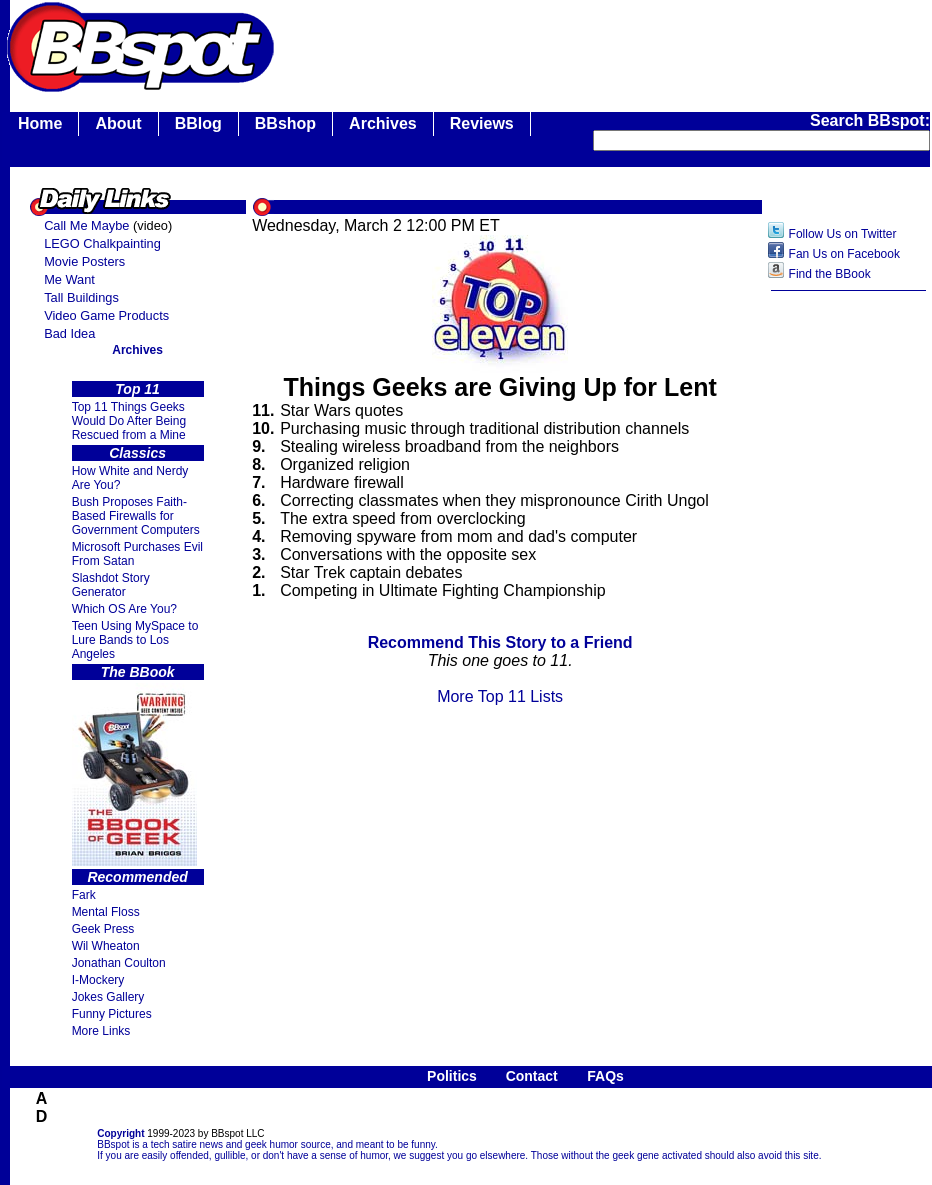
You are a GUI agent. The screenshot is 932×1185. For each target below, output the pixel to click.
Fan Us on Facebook (844, 254)
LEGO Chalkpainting (102, 243)
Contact (532, 1076)
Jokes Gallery (108, 997)
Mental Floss (106, 912)
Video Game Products (106, 315)
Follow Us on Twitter (843, 234)
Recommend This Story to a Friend (500, 642)
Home (40, 123)
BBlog (198, 123)
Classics (137, 453)
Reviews (482, 123)
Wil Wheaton (106, 946)
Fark (84, 895)
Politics (452, 1076)
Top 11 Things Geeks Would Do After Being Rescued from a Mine (129, 421)
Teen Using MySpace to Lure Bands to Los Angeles (135, 640)
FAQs (605, 1076)
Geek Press (103, 929)
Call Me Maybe (86, 225)
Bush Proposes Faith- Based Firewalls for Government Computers (136, 516)
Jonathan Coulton (119, 963)
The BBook (138, 672)
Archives (383, 123)
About (118, 123)
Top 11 (137, 389)
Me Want (69, 279)
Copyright (120, 1133)
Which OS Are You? (124, 609)
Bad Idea (69, 333)
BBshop (285, 123)
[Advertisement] (849, 617)
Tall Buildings (81, 297)
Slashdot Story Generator (111, 585)
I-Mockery (98, 980)
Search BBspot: (870, 120)
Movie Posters (84, 261)
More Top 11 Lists (500, 696)
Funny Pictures (112, 1014)
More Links (101, 1031)
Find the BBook (830, 274)
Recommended (137, 877)
